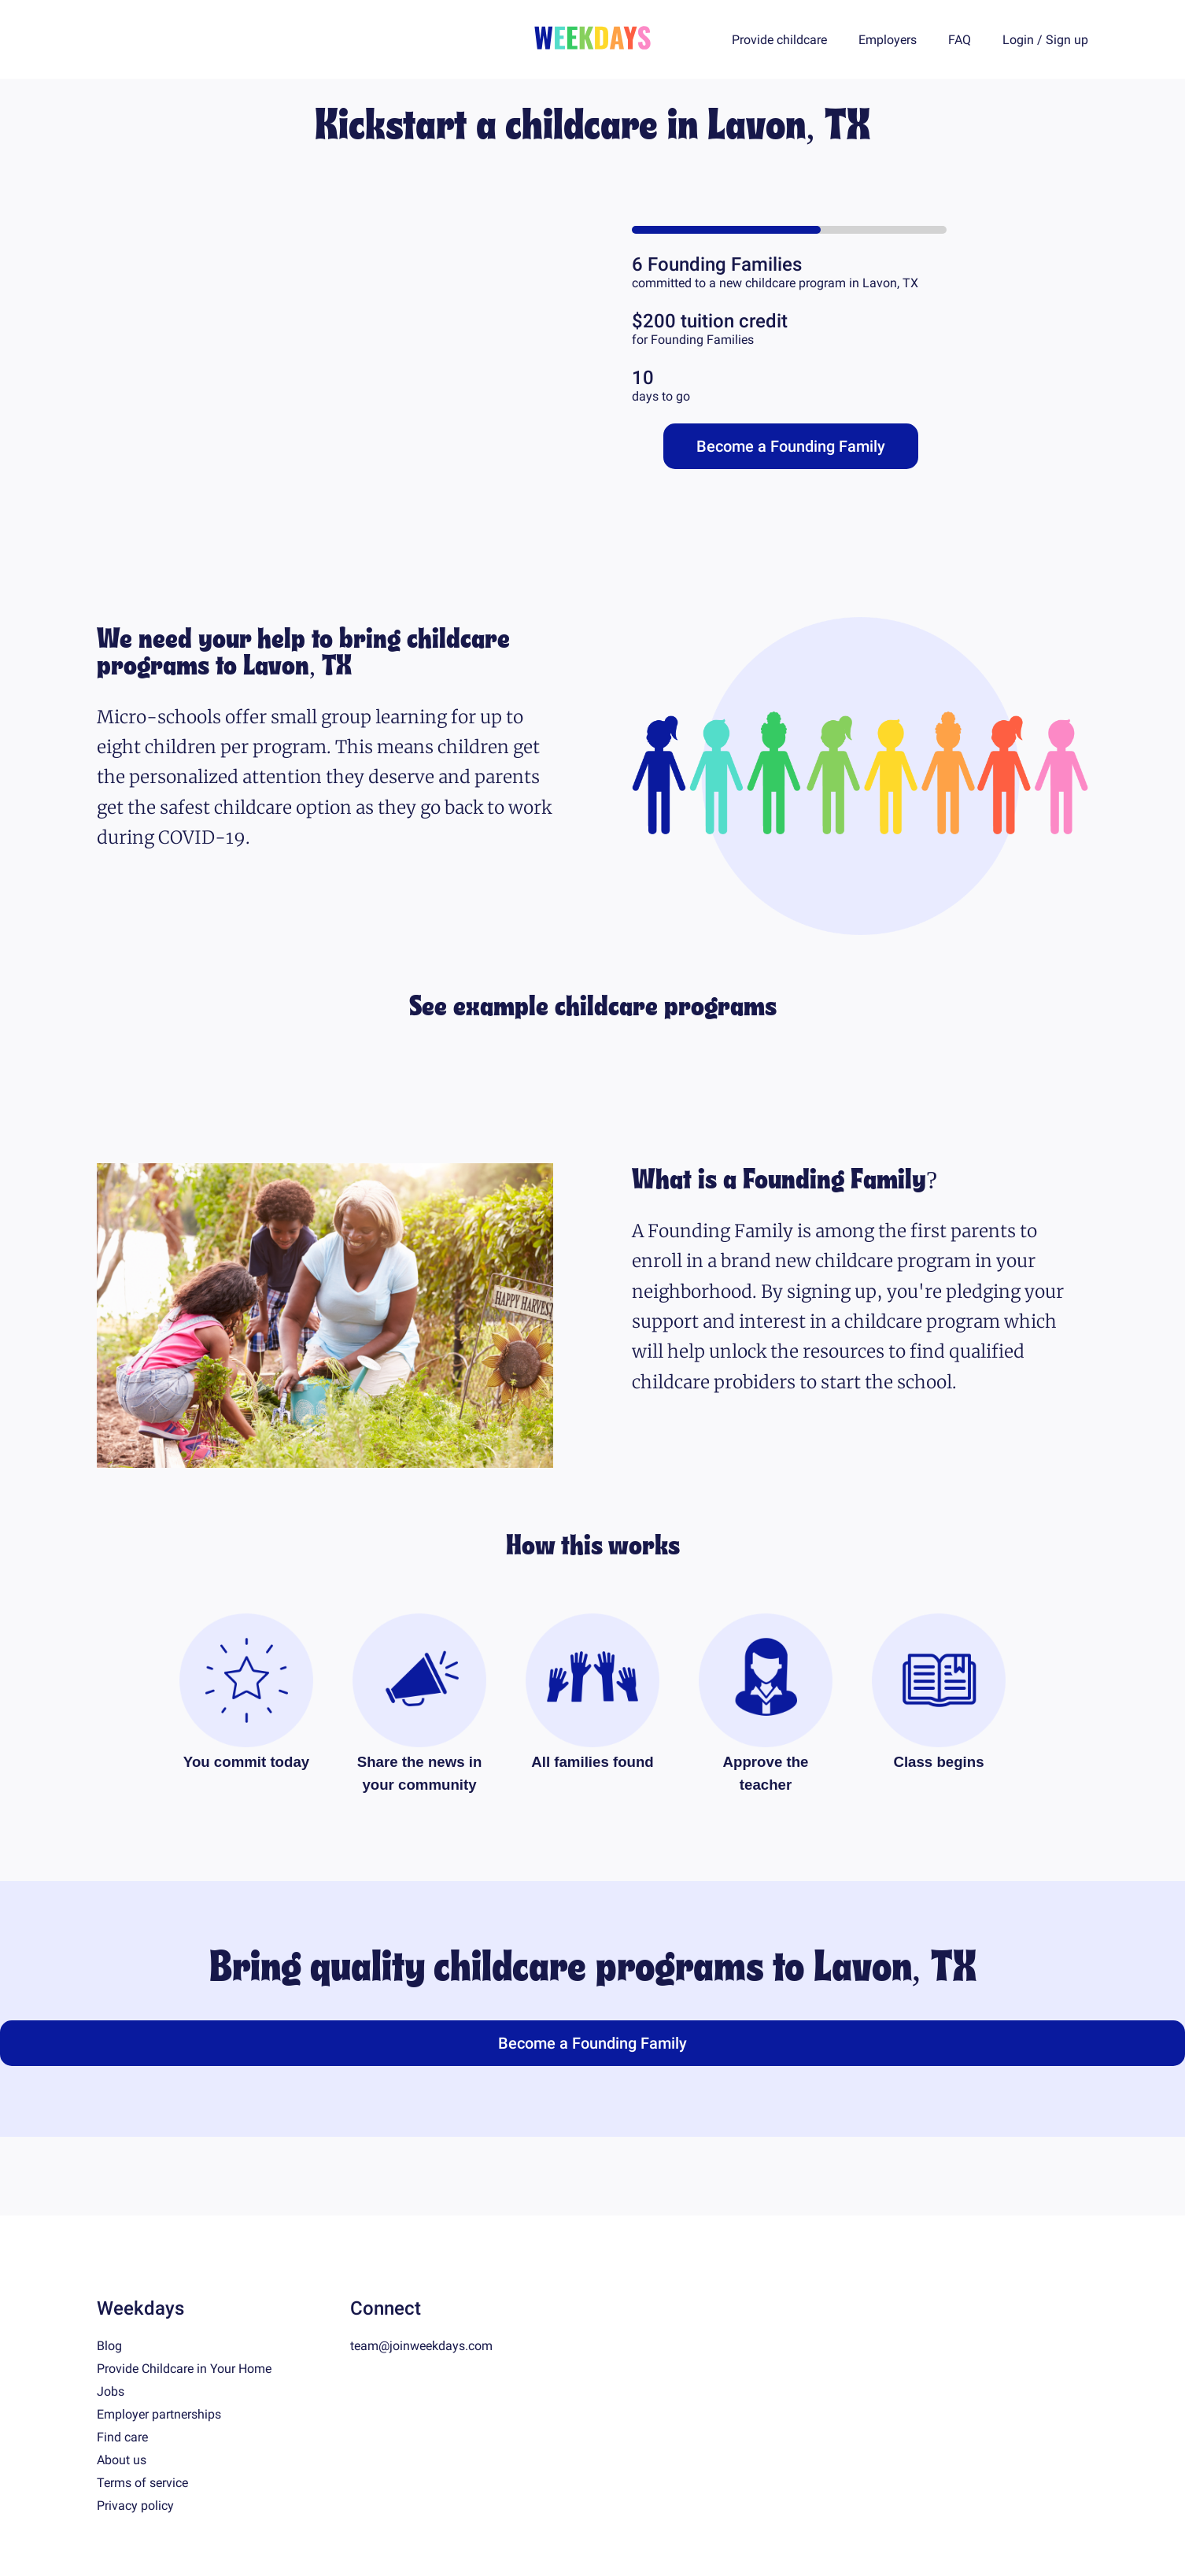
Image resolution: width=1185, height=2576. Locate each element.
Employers (887, 39)
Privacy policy (135, 2505)
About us (121, 2459)
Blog (109, 2345)
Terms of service (142, 2482)
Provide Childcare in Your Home (184, 2368)
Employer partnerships (159, 2414)
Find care (122, 2437)
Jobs (110, 2391)
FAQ (959, 39)
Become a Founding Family (790, 446)
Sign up (1067, 39)
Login (1018, 39)
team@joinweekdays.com (421, 2345)
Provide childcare (779, 39)
